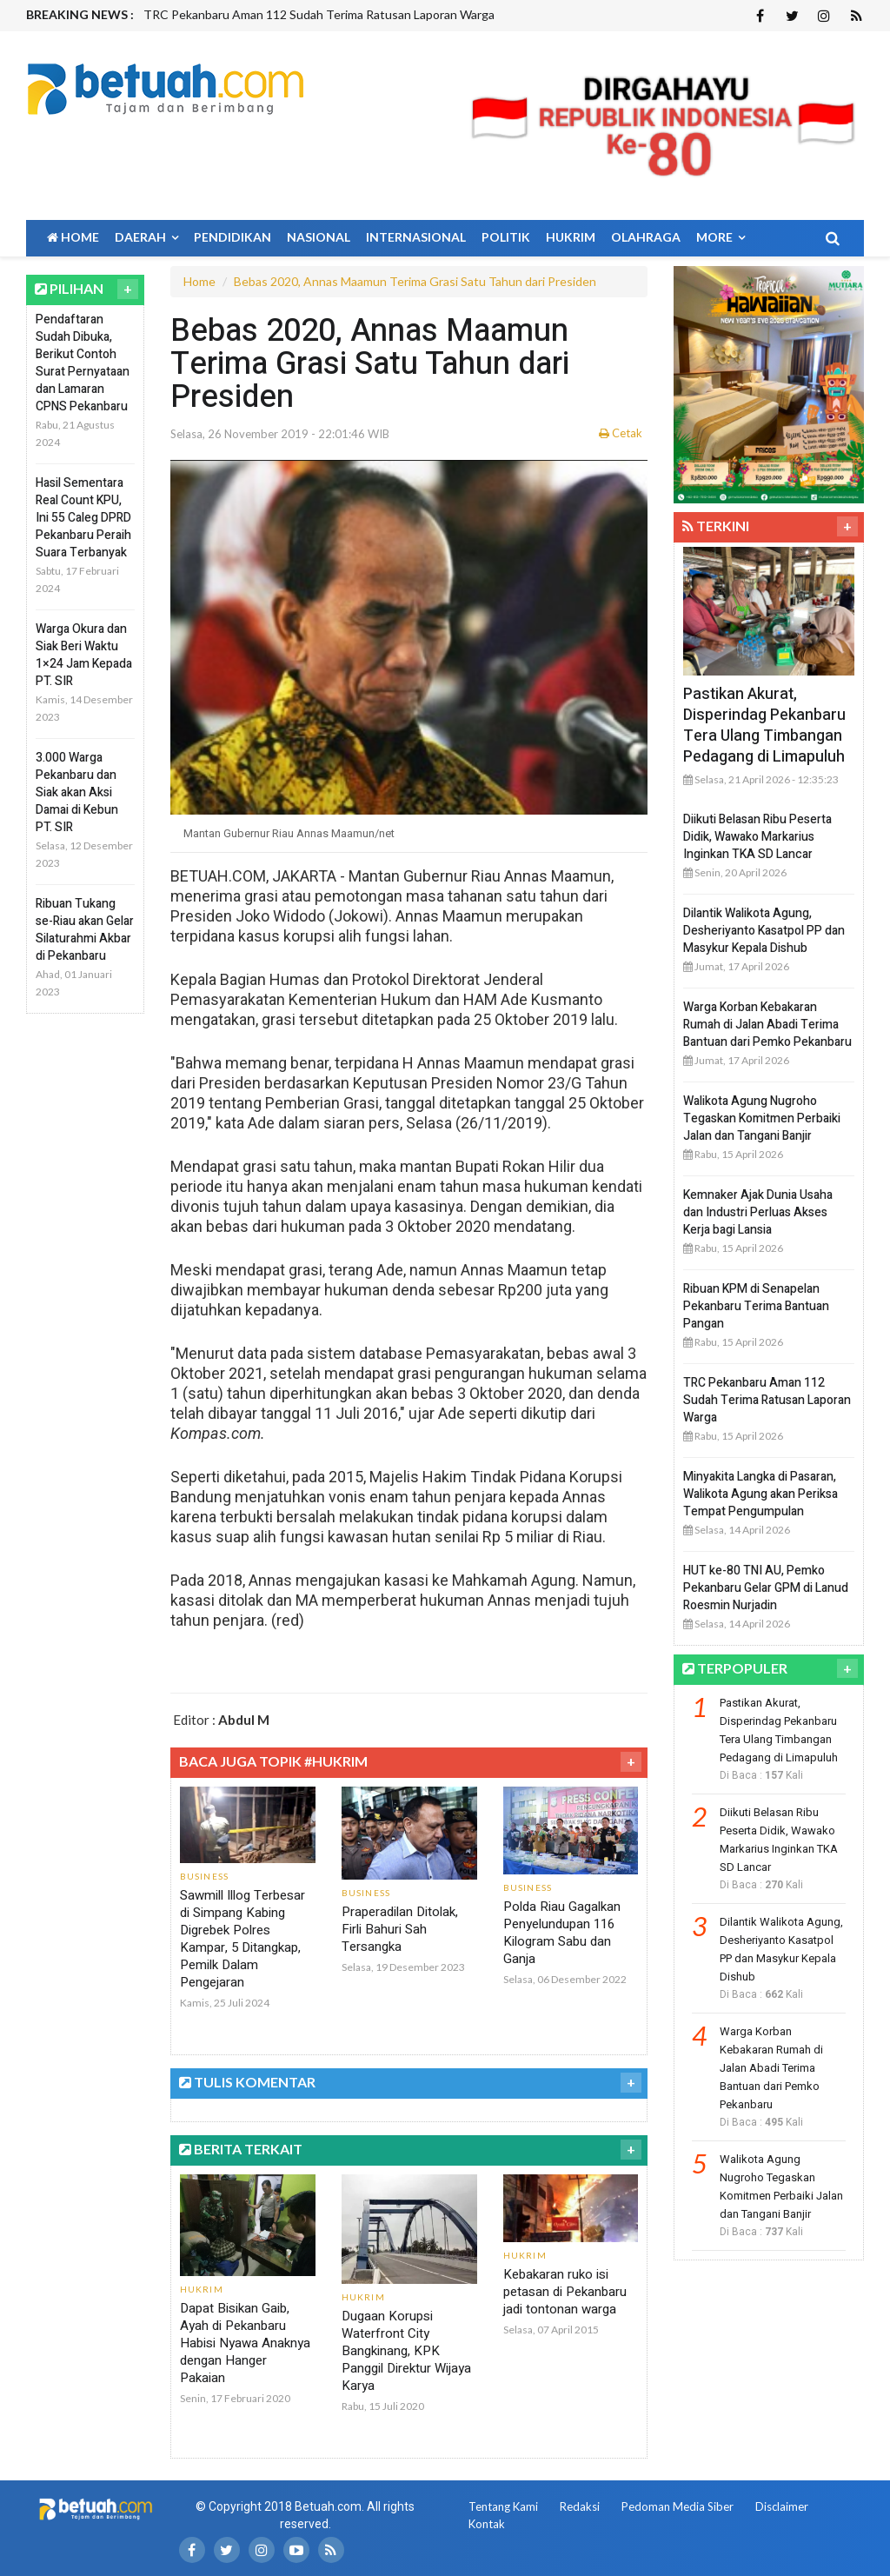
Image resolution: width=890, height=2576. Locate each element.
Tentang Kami (503, 2506)
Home (73, 237)
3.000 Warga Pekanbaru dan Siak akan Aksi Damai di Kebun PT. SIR (77, 792)
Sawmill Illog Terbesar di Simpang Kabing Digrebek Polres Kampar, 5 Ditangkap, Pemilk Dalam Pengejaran (242, 1939)
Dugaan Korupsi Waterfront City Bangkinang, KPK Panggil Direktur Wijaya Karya (406, 2350)
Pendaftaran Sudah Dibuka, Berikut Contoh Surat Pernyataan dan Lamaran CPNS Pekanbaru (83, 363)
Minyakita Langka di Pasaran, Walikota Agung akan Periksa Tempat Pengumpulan (760, 1494)
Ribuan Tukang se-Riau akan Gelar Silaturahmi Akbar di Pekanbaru (85, 930)
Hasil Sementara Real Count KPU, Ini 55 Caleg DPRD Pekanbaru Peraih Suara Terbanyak (83, 518)
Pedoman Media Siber (677, 2506)
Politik (506, 237)
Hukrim (570, 237)
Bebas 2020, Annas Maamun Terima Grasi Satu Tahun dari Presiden (415, 281)
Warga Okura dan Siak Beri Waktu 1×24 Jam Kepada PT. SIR (84, 655)
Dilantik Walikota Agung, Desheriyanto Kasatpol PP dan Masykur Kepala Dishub (764, 930)
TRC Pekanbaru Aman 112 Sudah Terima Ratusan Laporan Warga (319, 14)
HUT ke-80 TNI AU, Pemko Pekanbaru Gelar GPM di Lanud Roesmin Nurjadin (765, 1587)
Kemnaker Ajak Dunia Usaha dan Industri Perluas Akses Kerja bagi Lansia (758, 1212)
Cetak (620, 433)
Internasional (416, 237)
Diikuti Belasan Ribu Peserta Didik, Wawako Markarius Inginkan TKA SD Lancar (757, 836)
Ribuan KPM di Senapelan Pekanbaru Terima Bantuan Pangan (756, 1306)
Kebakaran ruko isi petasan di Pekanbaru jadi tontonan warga (565, 2292)
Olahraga (646, 237)
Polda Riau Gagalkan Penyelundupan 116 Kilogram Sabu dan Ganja (562, 1932)
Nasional (318, 237)
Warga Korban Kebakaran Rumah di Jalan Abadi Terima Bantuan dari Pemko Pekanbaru (767, 1024)
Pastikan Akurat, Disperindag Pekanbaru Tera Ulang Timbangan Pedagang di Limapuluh (764, 725)
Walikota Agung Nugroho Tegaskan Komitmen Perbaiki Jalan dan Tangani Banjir (761, 1118)
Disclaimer (781, 2506)
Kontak (486, 2524)
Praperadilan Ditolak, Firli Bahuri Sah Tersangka (400, 1929)
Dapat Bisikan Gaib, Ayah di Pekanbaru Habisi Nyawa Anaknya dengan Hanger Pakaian (245, 2343)
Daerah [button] (146, 237)
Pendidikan (232, 237)
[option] (359, 14)
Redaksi (580, 2506)
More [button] (720, 237)
